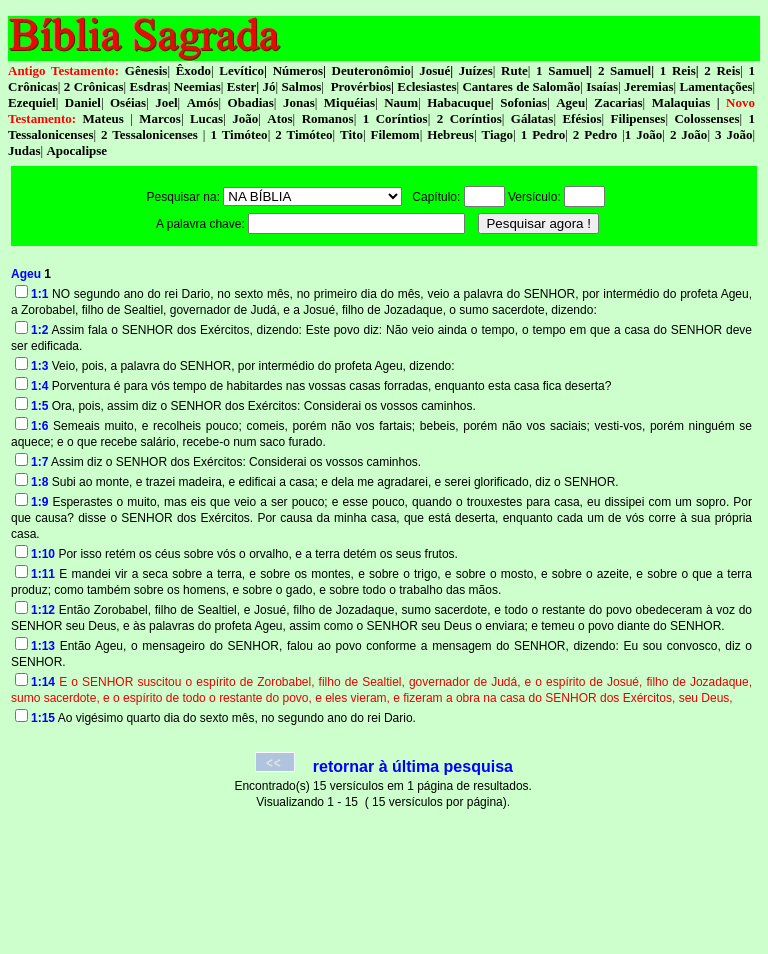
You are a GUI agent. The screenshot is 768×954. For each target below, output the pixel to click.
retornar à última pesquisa (413, 766)
